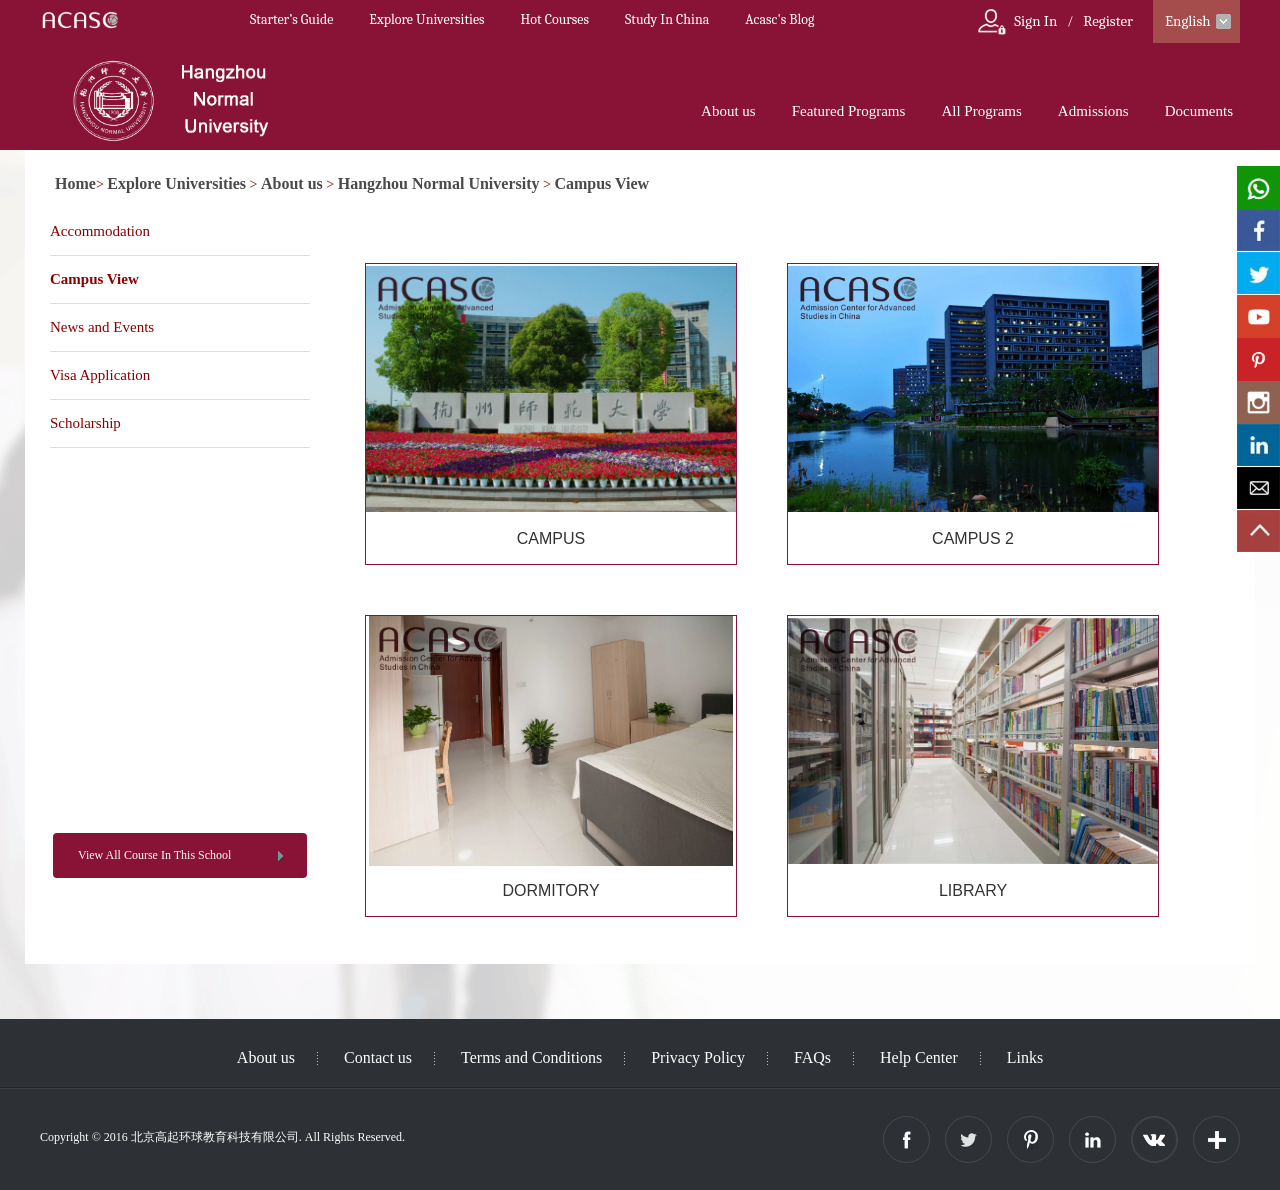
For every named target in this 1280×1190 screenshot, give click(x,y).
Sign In (1035, 21)
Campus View (601, 183)
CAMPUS (551, 538)
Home (75, 183)
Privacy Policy (698, 1057)
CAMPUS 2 (973, 538)
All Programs (981, 111)
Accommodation (100, 231)
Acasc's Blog (779, 19)
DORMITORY (550, 890)
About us (728, 111)
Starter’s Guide (291, 19)
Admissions (1093, 111)
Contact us (378, 1057)
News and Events (102, 327)
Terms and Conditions (531, 1057)
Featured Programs (849, 111)
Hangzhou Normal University (439, 183)
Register (1108, 21)
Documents (1199, 111)
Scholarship (85, 423)
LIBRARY (973, 890)
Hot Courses (555, 19)
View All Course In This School (154, 855)
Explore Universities (426, 19)
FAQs (812, 1057)
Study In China (667, 19)
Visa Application (100, 375)
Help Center (919, 1057)
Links (1025, 1057)
